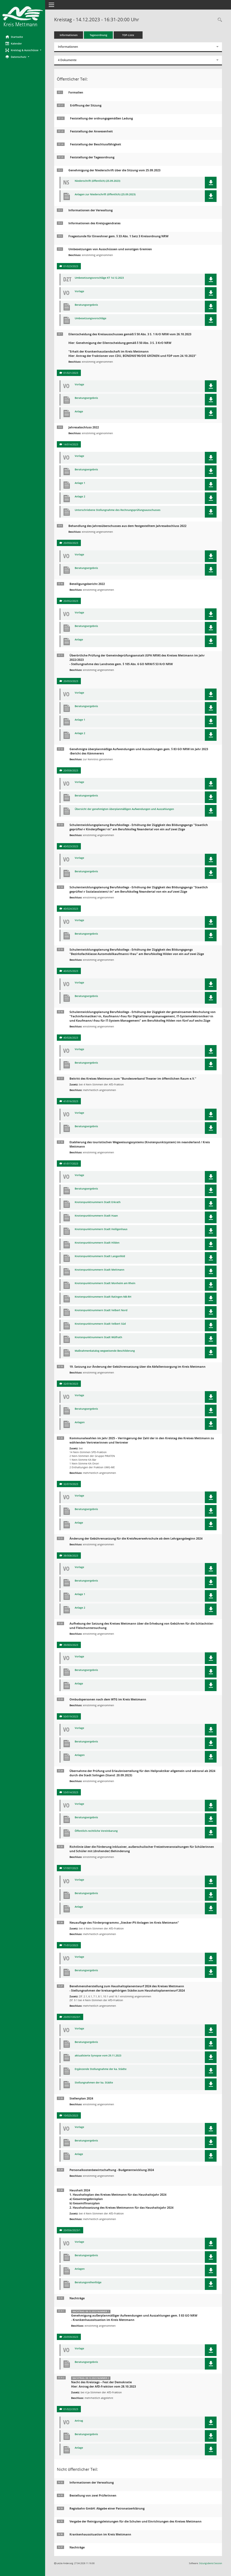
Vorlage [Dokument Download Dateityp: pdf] (79, 291)
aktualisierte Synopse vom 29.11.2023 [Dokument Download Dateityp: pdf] (98, 2055)
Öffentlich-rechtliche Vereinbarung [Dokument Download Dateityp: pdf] (96, 1831)
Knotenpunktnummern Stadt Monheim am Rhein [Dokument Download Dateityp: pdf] (105, 1283)
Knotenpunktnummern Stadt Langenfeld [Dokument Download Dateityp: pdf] (100, 1256)
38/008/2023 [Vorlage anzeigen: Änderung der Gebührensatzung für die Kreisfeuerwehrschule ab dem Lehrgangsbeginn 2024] (70, 1555)
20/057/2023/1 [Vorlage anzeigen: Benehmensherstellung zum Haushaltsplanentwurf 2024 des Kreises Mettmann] (71, 2017)
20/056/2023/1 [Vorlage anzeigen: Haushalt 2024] (71, 2230)
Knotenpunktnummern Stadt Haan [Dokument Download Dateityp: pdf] (96, 1215)
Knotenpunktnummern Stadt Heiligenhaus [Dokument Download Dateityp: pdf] (101, 1229)
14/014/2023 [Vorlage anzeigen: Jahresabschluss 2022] (70, 444)
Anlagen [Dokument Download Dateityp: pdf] (80, 1422)
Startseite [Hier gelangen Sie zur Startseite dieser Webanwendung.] (14, 37)
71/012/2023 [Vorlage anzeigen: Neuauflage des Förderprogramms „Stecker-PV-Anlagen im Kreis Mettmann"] (70, 1945)
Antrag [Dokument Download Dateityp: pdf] (79, 2420)
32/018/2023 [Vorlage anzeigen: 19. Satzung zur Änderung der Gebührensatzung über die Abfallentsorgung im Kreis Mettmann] (70, 1383)
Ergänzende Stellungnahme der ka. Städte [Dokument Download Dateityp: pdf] (101, 2069)
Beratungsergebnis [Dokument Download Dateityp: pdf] (86, 304)
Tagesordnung (98, 35)
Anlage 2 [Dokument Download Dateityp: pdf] (80, 496)
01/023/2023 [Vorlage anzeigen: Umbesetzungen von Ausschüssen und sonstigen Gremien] (70, 266)
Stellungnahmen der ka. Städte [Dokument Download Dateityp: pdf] (94, 2082)
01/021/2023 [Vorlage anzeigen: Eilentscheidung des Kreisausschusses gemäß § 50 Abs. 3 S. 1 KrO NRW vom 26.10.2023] (70, 373)
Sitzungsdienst (210, 2563)
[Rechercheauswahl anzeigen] (219, 20)
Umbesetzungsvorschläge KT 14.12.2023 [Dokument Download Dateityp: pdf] (99, 277)
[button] (22, 50)
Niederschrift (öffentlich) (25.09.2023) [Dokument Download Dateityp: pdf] (97, 180)
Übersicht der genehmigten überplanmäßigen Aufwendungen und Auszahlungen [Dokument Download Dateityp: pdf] (124, 809)
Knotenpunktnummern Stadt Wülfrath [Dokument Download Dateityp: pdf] (98, 1337)
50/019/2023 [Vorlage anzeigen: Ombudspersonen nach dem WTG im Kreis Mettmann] (70, 1716)
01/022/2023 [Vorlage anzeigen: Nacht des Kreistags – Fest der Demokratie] (70, 2409)
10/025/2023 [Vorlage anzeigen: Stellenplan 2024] (70, 2115)
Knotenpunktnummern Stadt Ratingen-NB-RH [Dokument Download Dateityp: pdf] (103, 1296)
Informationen (69, 35)
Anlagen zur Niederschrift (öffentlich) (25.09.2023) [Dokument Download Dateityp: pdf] (105, 194)
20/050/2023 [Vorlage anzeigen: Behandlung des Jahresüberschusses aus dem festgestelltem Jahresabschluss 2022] (70, 543)
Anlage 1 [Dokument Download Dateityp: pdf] (80, 483)
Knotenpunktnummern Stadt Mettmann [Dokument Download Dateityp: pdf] (99, 1269)
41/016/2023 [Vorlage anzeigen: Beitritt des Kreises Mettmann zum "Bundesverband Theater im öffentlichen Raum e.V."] (70, 1101)
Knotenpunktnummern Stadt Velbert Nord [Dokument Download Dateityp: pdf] (101, 1310)
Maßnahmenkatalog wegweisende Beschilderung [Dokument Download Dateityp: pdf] (105, 1350)
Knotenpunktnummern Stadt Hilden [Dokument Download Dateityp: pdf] (97, 1242)
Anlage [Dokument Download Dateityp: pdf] (79, 411)
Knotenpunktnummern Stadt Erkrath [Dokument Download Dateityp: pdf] (98, 1202)
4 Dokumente (67, 60)
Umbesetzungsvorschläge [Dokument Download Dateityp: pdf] (90, 318)
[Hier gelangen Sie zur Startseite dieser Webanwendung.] (22, 16)
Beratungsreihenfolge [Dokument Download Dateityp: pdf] (88, 2282)
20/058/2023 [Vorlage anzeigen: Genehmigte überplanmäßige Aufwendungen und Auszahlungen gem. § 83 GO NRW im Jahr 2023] (70, 770)
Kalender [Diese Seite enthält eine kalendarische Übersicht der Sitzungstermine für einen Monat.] (13, 43)
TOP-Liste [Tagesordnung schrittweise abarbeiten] (128, 35)
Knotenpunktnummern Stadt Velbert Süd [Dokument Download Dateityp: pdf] (100, 1323)
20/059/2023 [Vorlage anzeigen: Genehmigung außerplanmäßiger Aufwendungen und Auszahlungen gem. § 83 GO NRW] (70, 2337)
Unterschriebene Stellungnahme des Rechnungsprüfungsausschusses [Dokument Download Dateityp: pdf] (117, 510)
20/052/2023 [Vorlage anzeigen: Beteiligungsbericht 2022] (70, 601)
